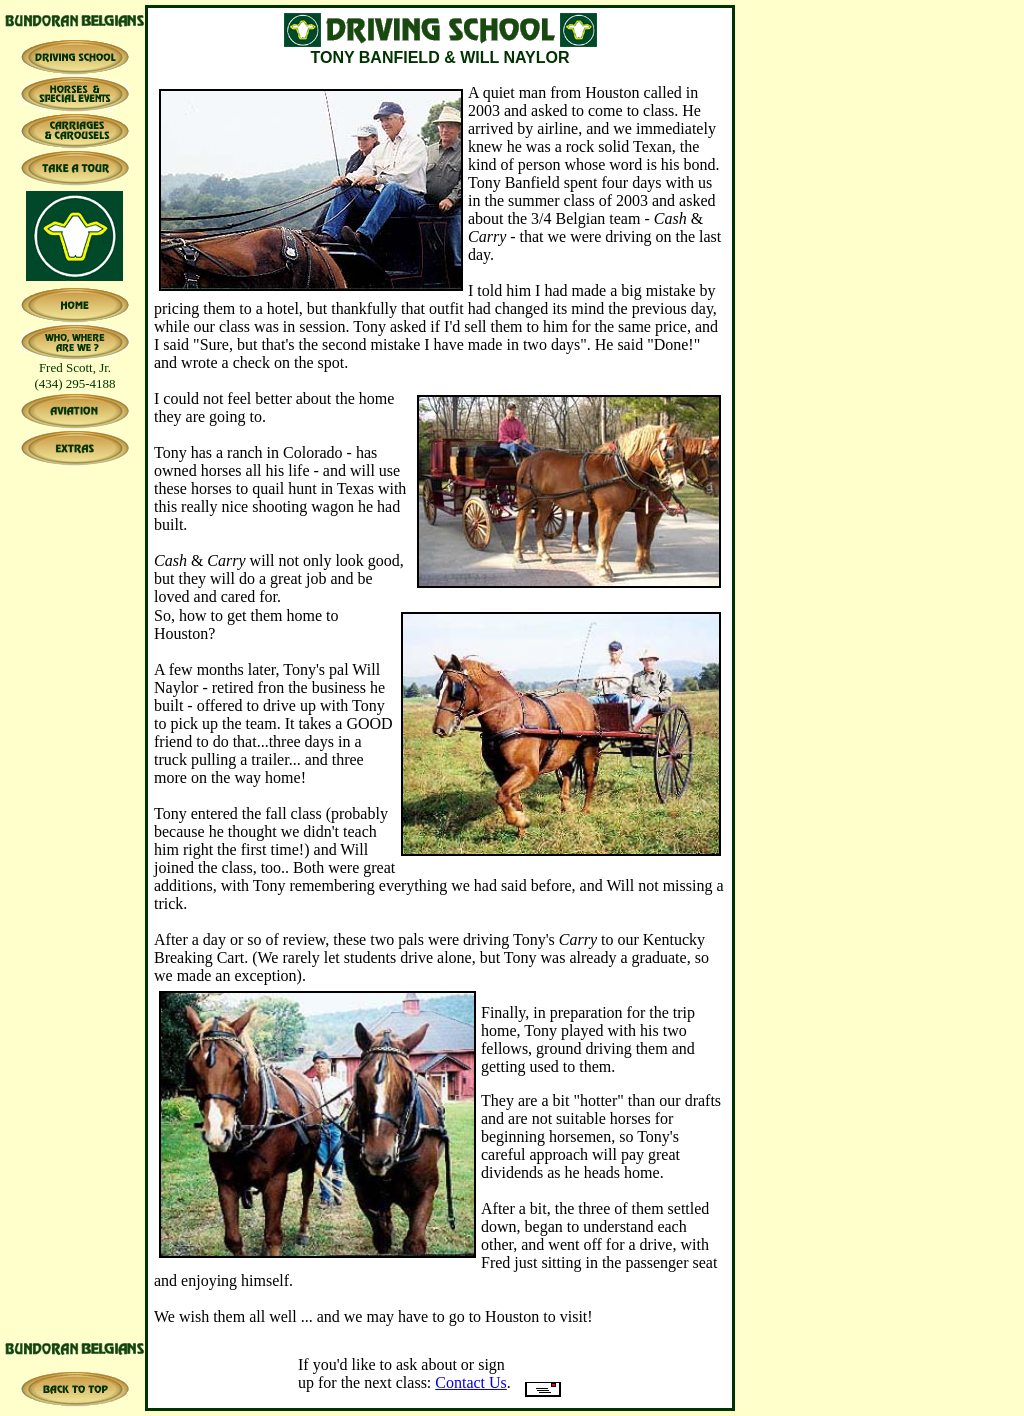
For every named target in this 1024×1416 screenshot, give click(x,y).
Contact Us (471, 1382)
